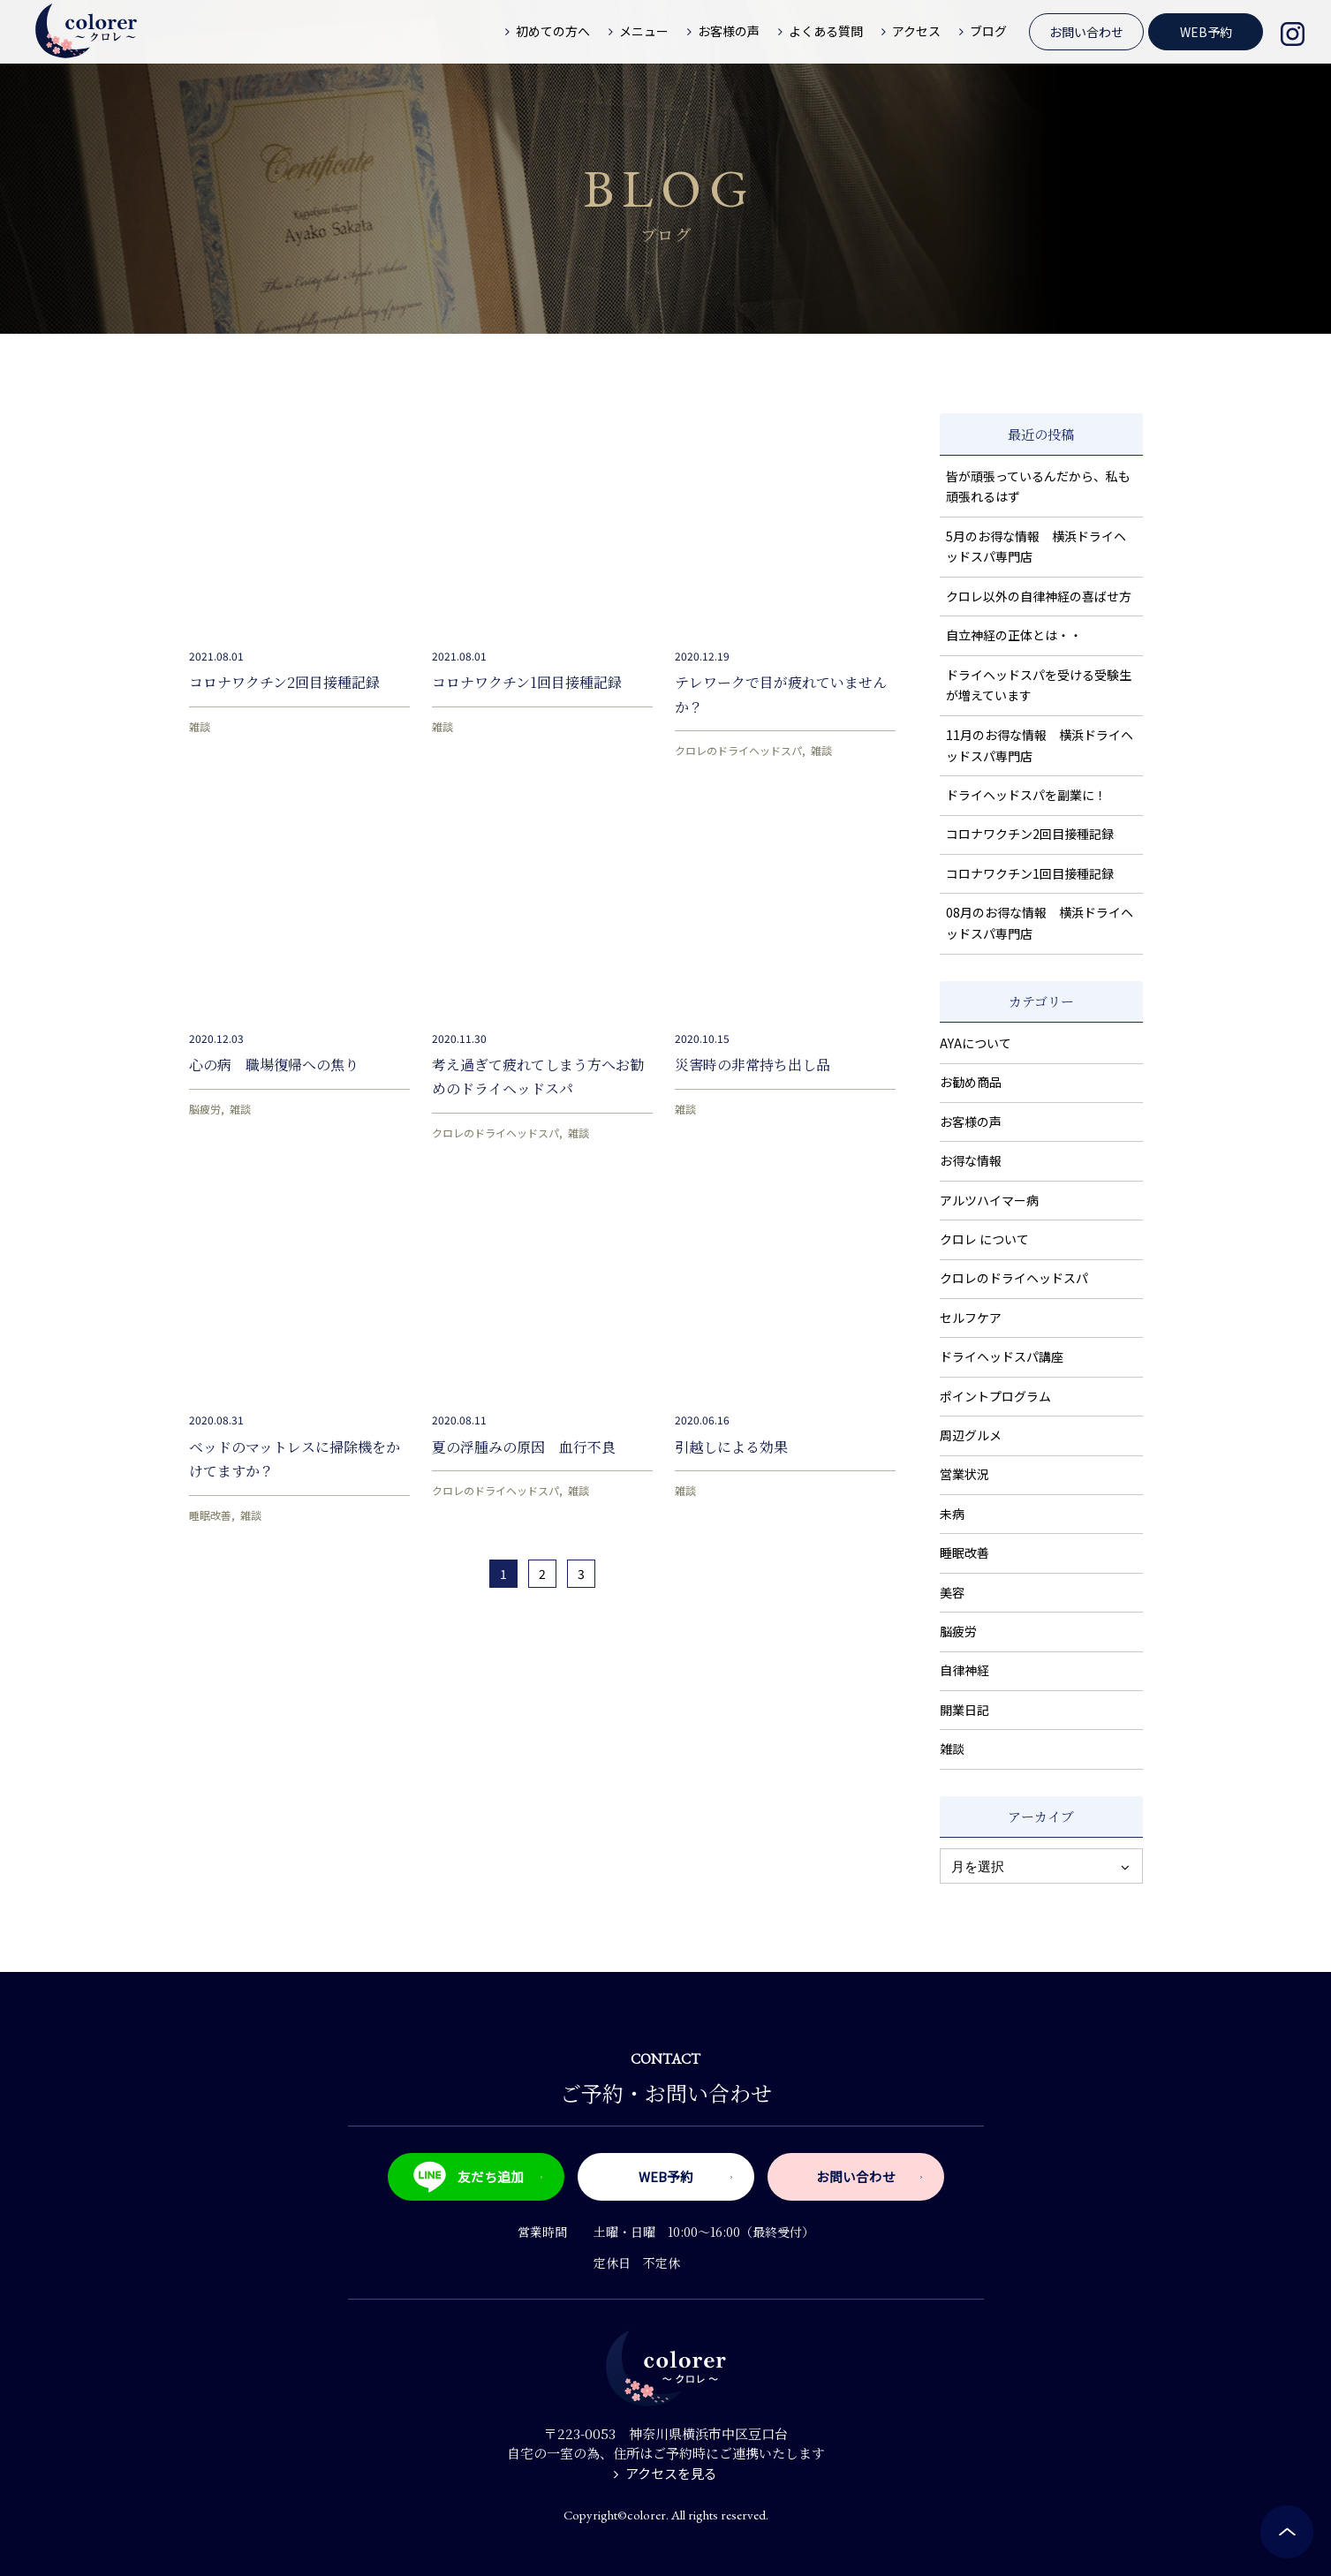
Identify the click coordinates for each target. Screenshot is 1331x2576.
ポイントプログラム (995, 1396)
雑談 (199, 726)
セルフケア (971, 1317)
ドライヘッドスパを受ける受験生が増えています (1038, 685)
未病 (952, 1513)
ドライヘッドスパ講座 (1001, 1356)
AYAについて (975, 1043)
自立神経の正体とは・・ (1014, 635)
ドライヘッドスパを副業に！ (1026, 795)
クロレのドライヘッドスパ (738, 750)
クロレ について (984, 1239)
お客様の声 (971, 1121)
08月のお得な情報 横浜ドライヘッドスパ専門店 (1039, 922)
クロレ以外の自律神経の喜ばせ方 (1038, 596)
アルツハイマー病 (989, 1200)
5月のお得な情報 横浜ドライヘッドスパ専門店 (1036, 546)
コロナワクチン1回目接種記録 (527, 682)
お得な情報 (971, 1160)
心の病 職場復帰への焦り (274, 1064)
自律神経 (964, 1670)
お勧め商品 (971, 1082)
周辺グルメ (971, 1435)
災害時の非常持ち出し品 (752, 1064)
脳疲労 (205, 1108)
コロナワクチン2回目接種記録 (284, 682)
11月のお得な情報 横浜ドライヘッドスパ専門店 (1039, 745)
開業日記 (964, 1710)
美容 (952, 1592)
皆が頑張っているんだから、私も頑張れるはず (1038, 486)
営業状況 (964, 1474)
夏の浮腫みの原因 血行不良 (524, 1447)
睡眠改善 (210, 1514)
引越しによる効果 (731, 1447)
